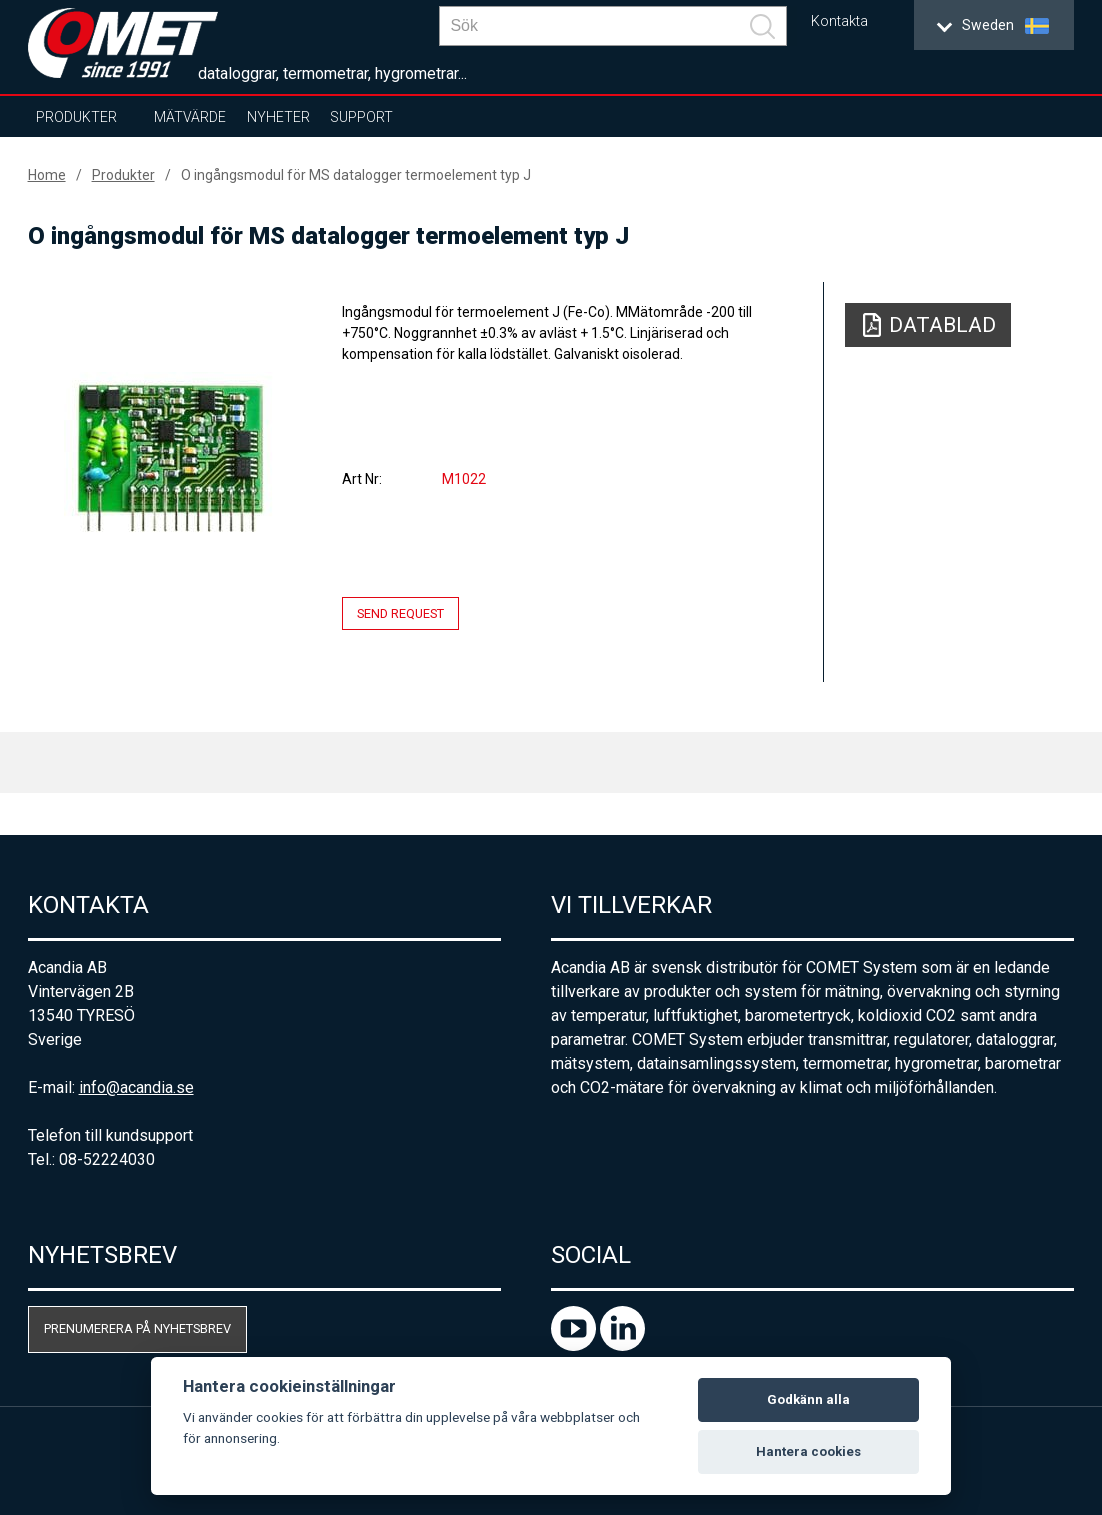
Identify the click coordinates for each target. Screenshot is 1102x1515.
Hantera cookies (808, 1451)
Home (47, 175)
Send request (400, 613)
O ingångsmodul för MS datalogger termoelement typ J (356, 175)
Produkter (76, 117)
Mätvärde (190, 117)
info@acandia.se (136, 1087)
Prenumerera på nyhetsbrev (137, 1328)
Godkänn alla (808, 1399)
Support (361, 117)
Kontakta (839, 21)
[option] (169, 457)
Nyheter (278, 117)
